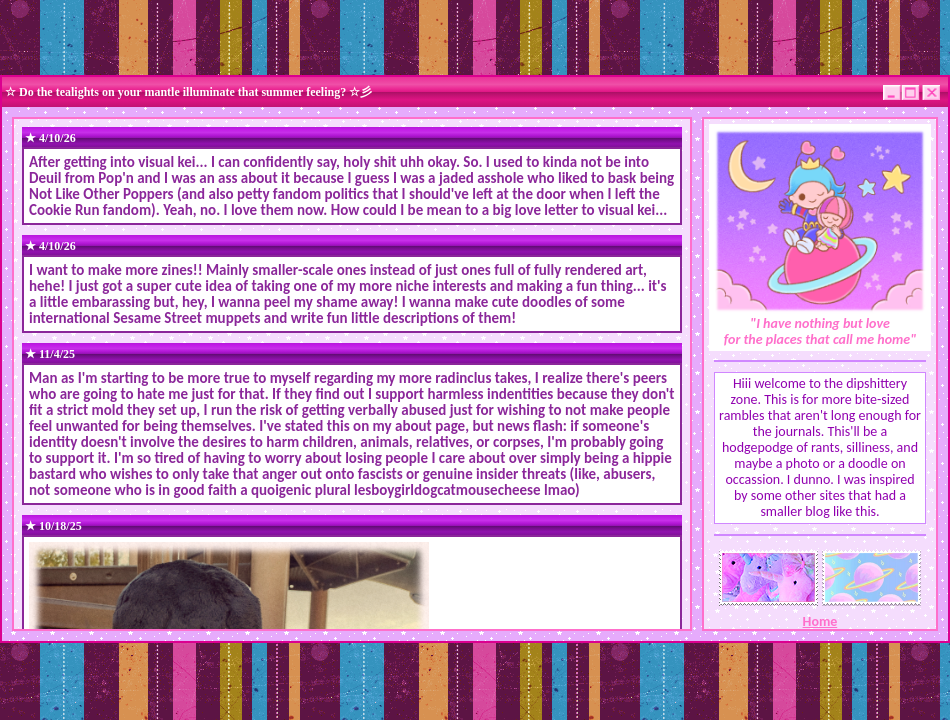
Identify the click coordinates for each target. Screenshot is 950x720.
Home (820, 621)
